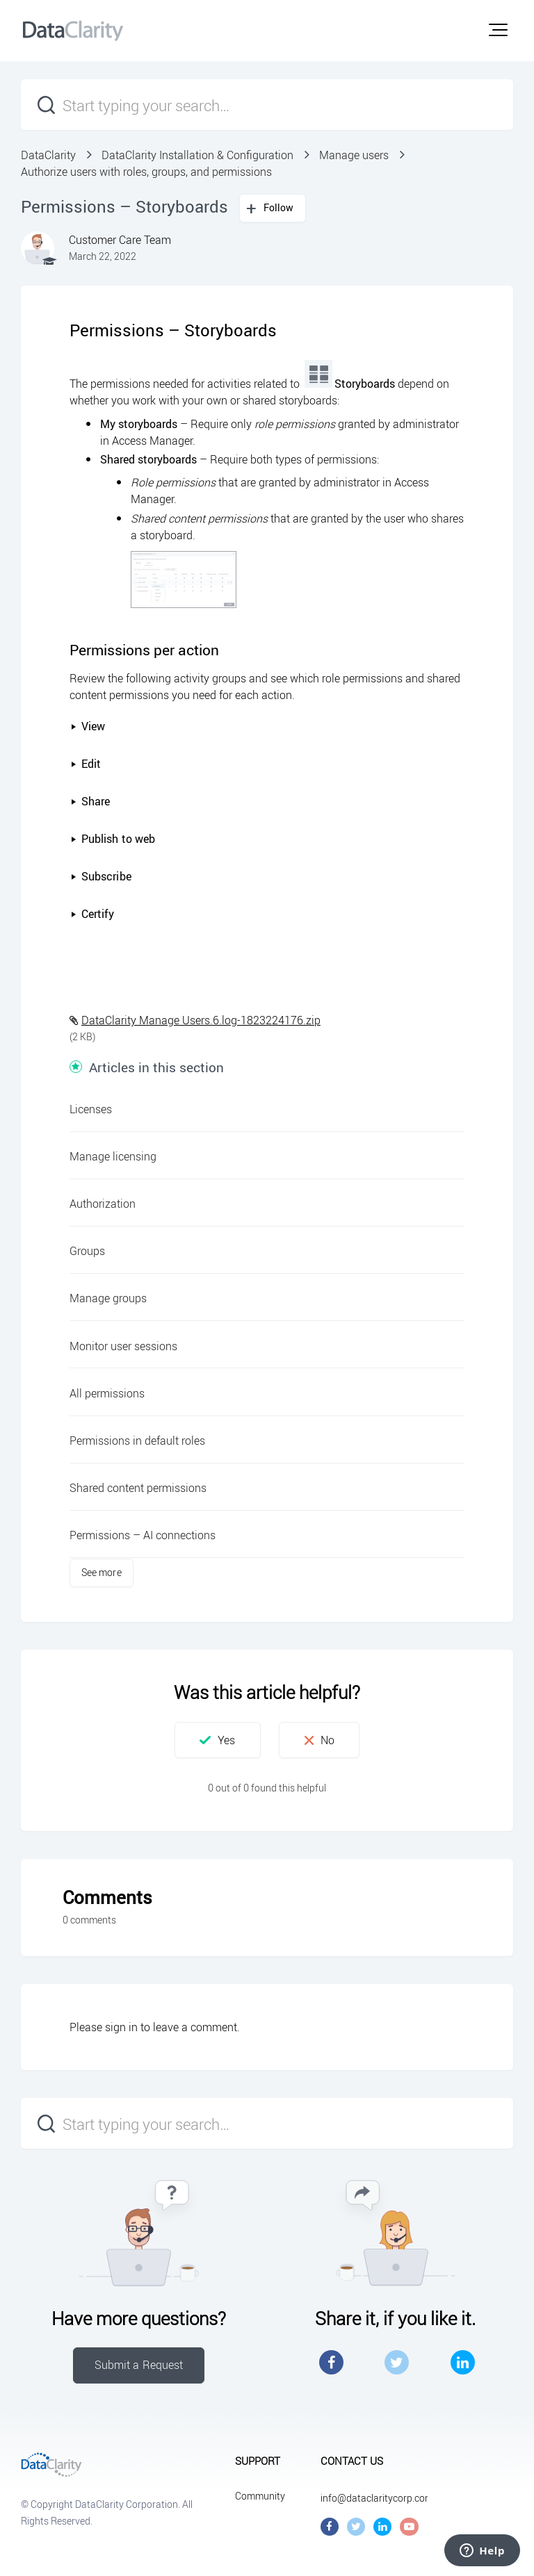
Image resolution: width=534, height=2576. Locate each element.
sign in (121, 2027)
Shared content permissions (138, 1487)
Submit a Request (139, 2364)
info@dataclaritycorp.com (377, 2497)
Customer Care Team (120, 239)
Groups (87, 1250)
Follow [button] (279, 207)
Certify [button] (92, 913)
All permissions (107, 1393)
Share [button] (90, 801)
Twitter (397, 2362)
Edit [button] (85, 763)
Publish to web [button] (112, 838)
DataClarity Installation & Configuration (197, 155)
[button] (498, 30)
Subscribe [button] (100, 876)
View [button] (87, 726)
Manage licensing (113, 1156)
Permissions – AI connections (143, 1535)
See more (101, 1572)
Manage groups (108, 1298)
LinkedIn (463, 2362)
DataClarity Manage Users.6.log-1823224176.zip (201, 1020)
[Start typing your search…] (267, 104)
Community (260, 2495)
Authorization (103, 1203)
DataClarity (48, 155)
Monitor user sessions (123, 1346)
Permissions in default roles (137, 1440)
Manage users (354, 155)
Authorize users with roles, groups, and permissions (146, 171)
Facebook (331, 2362)
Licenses (91, 1109)
